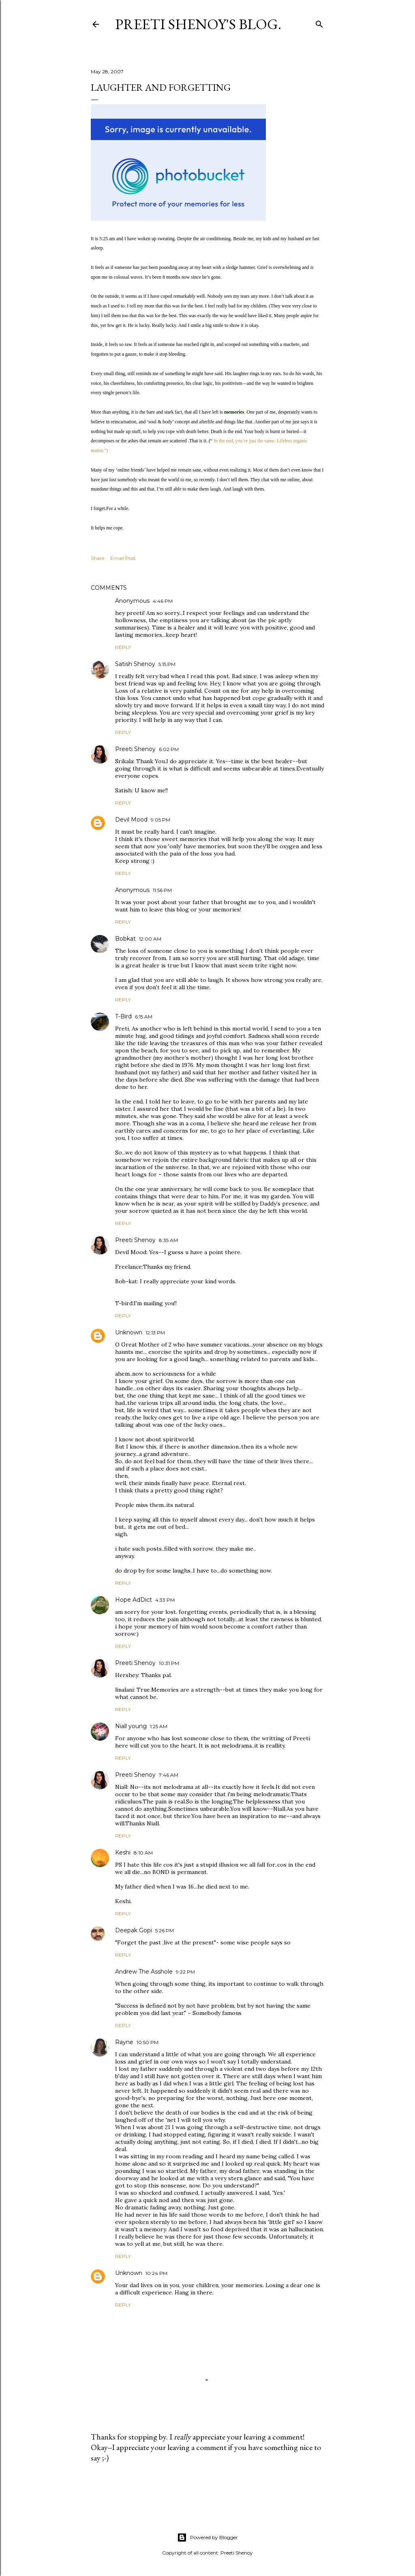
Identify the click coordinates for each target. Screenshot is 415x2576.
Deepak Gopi (133, 1930)
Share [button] (97, 558)
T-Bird (123, 1016)
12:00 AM (150, 939)
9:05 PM (160, 820)
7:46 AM (168, 1775)
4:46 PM (163, 601)
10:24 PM (156, 2273)
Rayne (124, 2042)
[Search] (319, 22)
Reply (123, 647)
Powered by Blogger (207, 2537)
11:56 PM (162, 890)
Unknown (128, 1332)
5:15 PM (166, 664)
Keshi (122, 1852)
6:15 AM (143, 1017)
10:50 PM (147, 2042)
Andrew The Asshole (144, 1971)
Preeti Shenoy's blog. (198, 24)
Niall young (131, 1726)
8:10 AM (143, 1853)
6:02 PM (169, 749)
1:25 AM (158, 1726)
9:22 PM (185, 1972)
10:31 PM (169, 1663)
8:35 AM (168, 1240)
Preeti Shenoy (135, 749)
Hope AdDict (133, 1599)
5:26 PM (164, 1930)
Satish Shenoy (135, 664)
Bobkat (125, 938)
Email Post (123, 558)
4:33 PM (165, 1600)
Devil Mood (131, 819)
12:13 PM (155, 1333)
